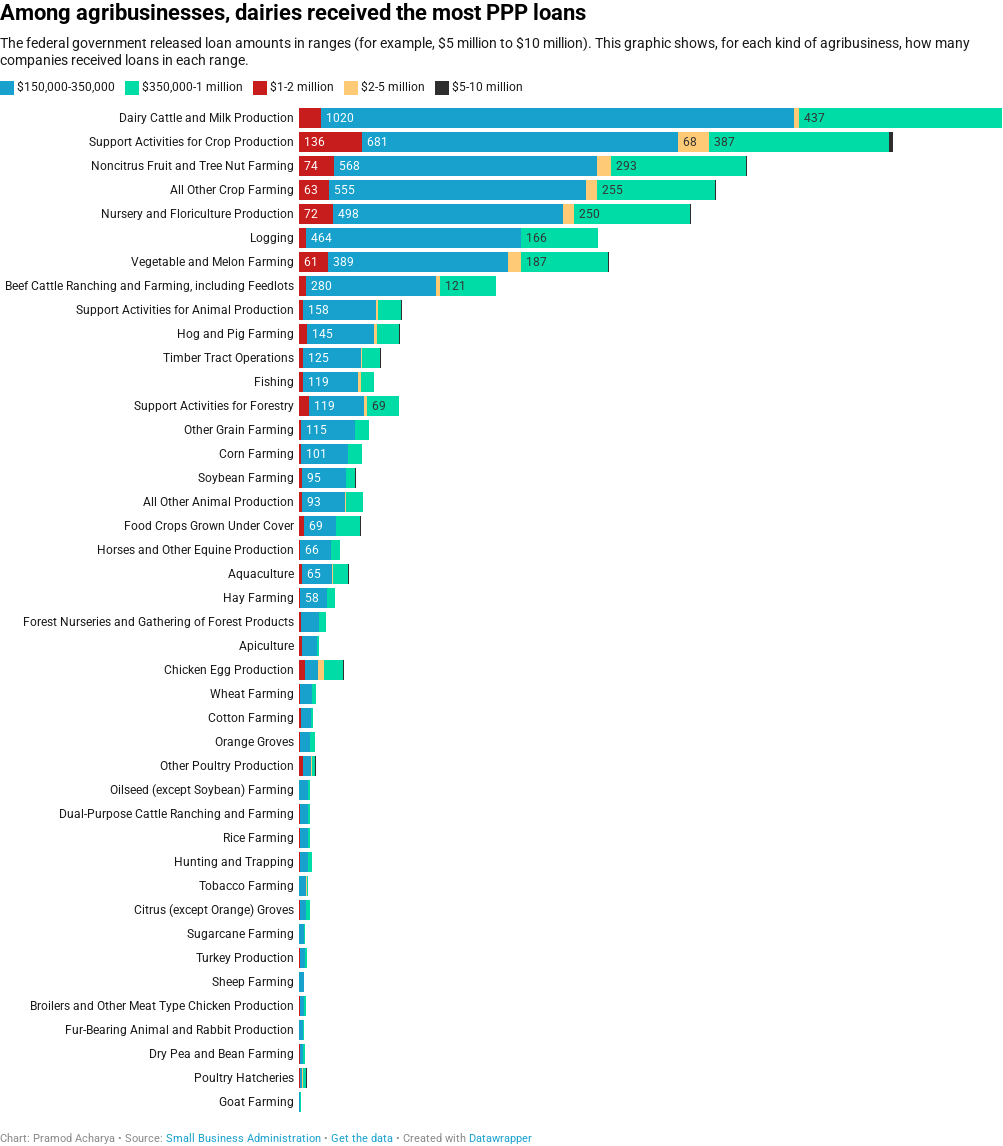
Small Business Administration (243, 1138)
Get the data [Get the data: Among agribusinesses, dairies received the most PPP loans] (362, 1138)
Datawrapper (500, 1138)
